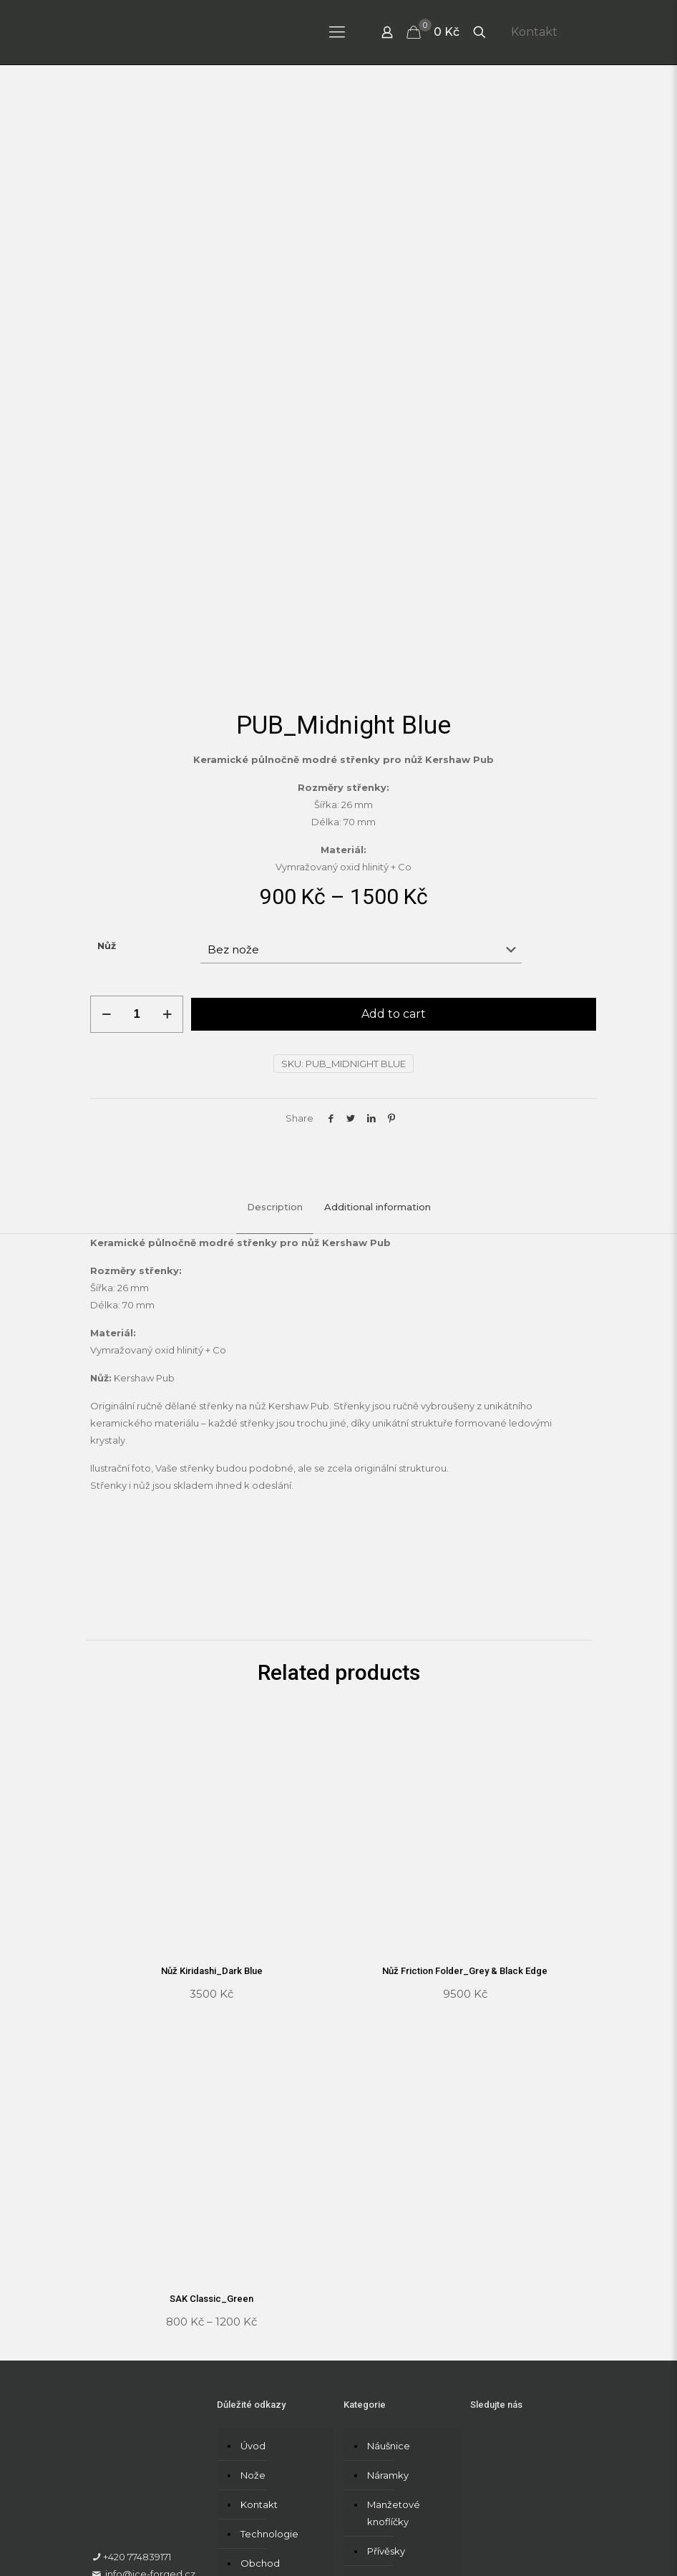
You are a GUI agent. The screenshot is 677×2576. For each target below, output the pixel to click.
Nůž (106, 772)
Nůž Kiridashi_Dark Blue (212, 1797)
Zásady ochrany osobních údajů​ (163, 2536)
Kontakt (534, 32)
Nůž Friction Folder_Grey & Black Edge (464, 1797)
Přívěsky (386, 2377)
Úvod (253, 2272)
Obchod (260, 2389)
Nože (253, 2301)
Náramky (388, 2301)
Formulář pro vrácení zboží (153, 2553)
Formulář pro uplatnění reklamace (431, 2536)
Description (275, 1033)
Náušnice (388, 2272)
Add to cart (393, 840)
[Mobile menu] (337, 32)
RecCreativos (268, 2511)
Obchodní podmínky (294, 2536)
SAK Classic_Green (211, 2124)
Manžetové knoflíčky (393, 2339)
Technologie (269, 2360)
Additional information (377, 1033)
